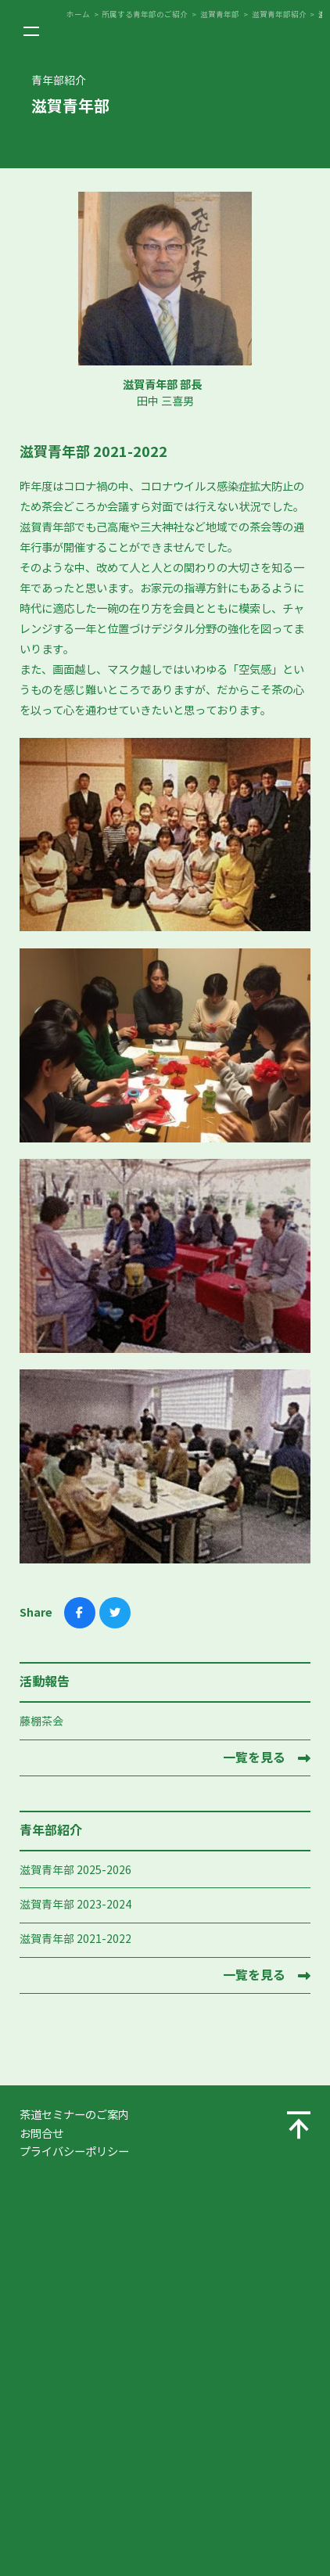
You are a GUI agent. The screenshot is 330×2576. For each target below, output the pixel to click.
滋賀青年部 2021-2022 (75, 1939)
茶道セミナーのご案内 (74, 2115)
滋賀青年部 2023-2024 (75, 1905)
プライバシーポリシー (74, 2152)
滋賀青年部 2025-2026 (75, 1870)
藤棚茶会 (41, 1722)
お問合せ (41, 2134)
